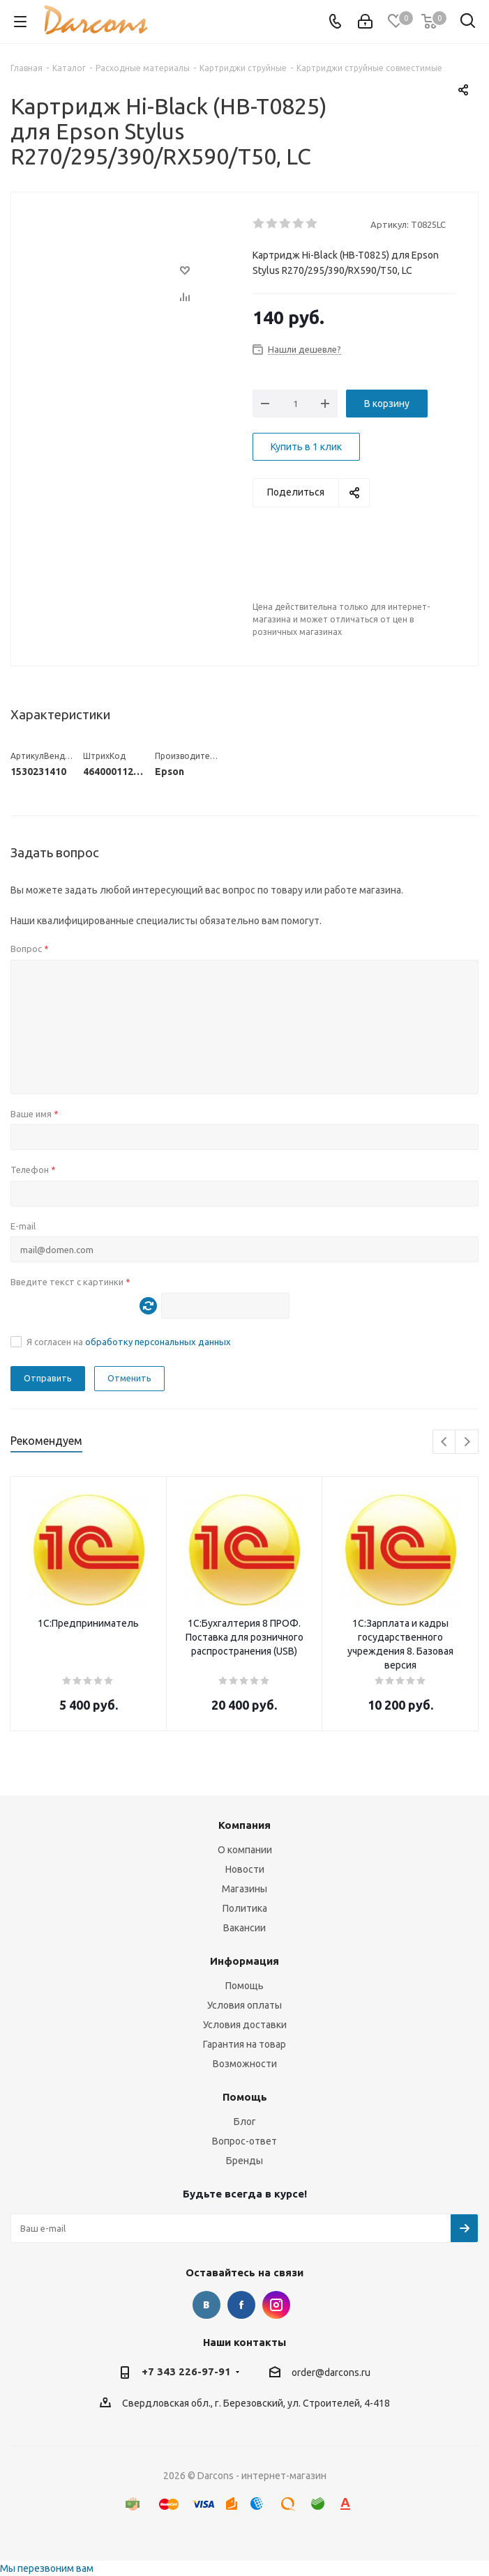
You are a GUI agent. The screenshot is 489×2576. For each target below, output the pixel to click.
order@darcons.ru (331, 2372)
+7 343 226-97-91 (186, 2371)
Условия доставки (245, 2024)
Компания (244, 1825)
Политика (245, 1908)
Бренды (244, 2160)
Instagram (276, 2305)
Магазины (244, 1888)
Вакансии (244, 1927)
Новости (244, 1869)
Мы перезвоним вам (46, 2568)
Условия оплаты (244, 2005)
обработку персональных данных (158, 1342)
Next (467, 1442)
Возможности (245, 2063)
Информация (244, 1961)
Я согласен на (129, 1342)
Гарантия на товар (244, 2044)
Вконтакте (206, 2305)
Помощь (244, 1985)
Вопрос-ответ (244, 2141)
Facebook (241, 2305)
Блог (245, 2121)
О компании (245, 1849)
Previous (444, 1442)
